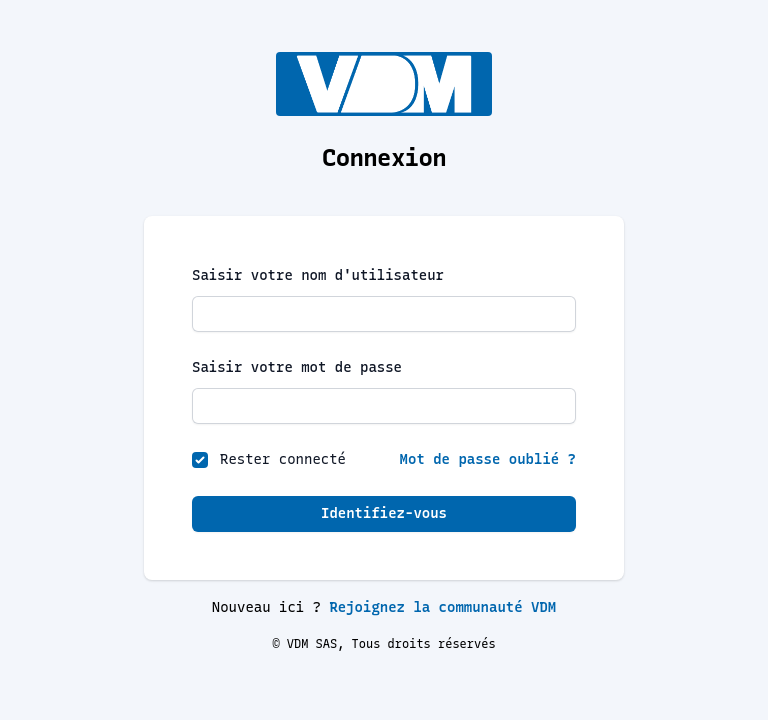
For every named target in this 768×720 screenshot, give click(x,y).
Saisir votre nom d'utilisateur (318, 275)
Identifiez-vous (384, 513)
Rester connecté (283, 459)
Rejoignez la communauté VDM (442, 607)
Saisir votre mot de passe (297, 367)
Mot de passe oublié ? (488, 459)
